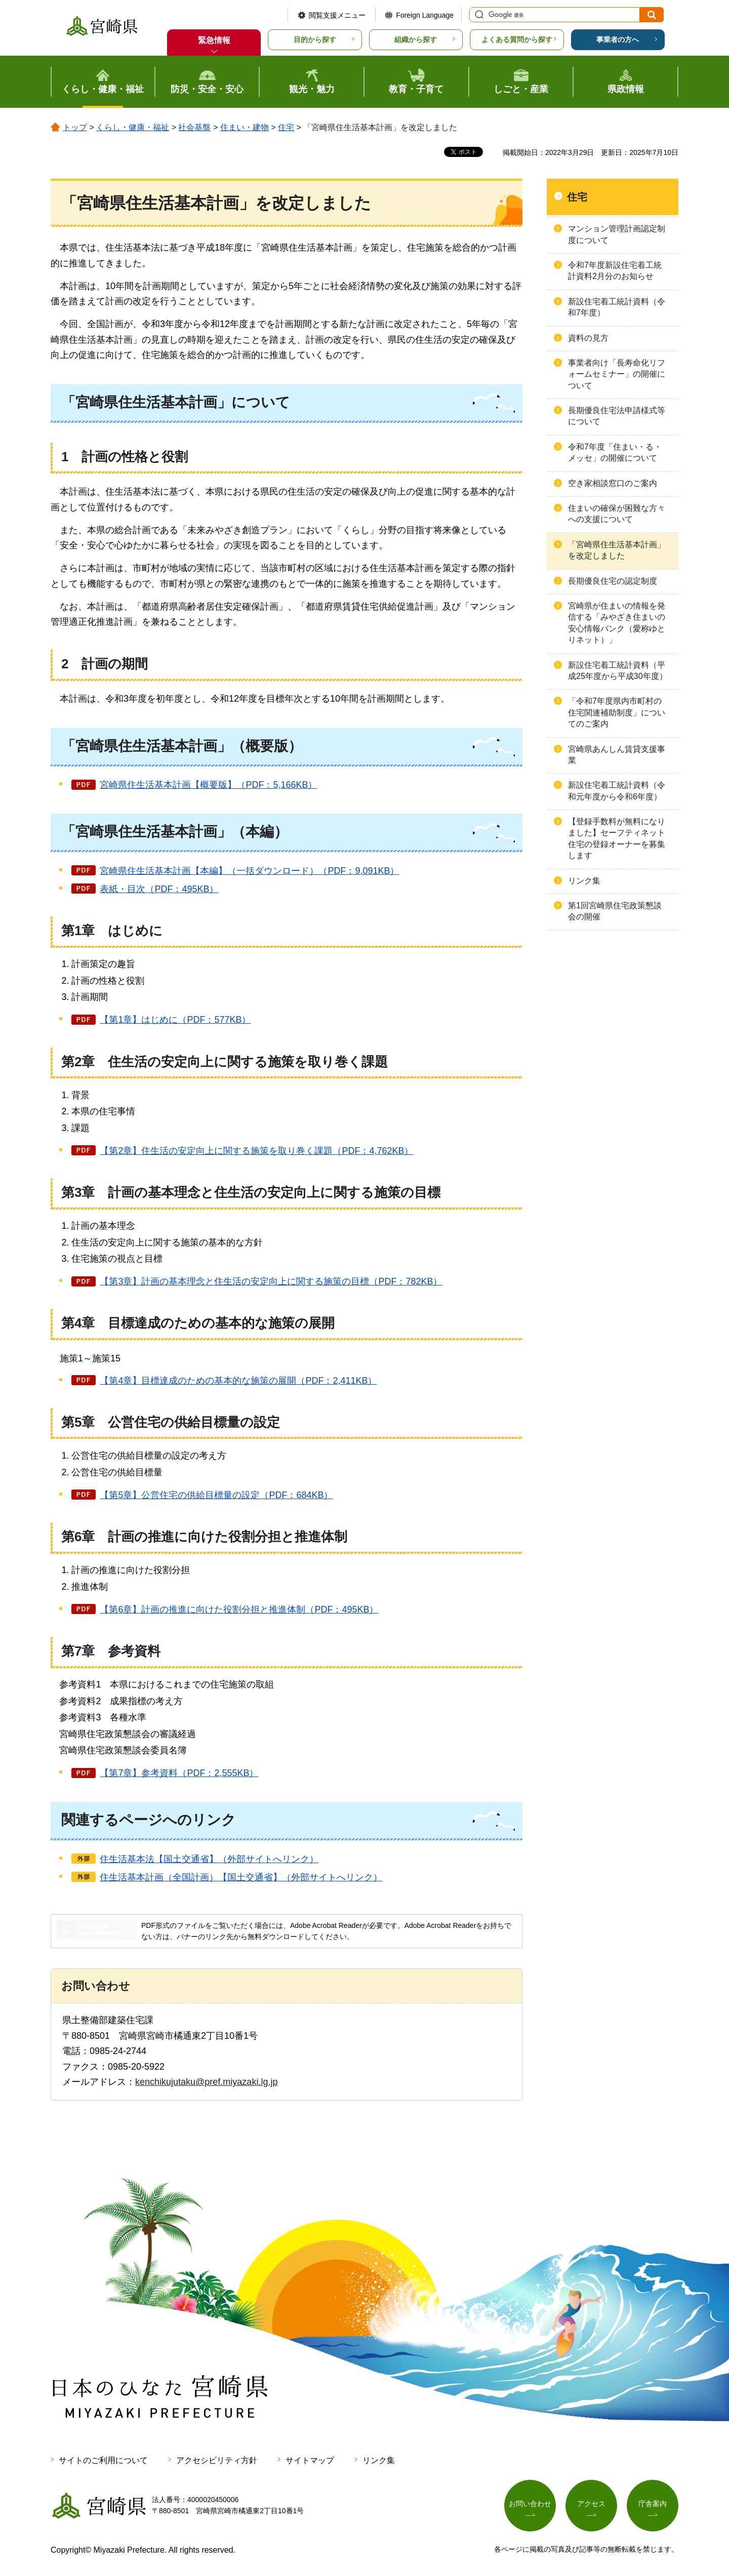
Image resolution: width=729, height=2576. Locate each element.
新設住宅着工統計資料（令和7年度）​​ (616, 307)
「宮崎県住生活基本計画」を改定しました (616, 550)
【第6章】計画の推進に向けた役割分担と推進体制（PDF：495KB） (239, 1609)
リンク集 (584, 880)
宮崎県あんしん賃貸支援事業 (616, 754)
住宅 (286, 127)
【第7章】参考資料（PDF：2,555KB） (179, 1773)
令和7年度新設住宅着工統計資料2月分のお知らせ (615, 270)
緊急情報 (214, 40)
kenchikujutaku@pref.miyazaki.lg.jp (206, 2082)
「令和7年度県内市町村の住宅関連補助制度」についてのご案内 (616, 712)
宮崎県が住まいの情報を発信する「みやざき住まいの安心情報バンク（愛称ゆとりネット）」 (616, 622)
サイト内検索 (477, 14)
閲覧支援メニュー (337, 15)
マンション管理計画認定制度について (616, 234)
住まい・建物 (244, 127)
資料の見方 (588, 338)
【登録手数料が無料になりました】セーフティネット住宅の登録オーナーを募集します (616, 838)
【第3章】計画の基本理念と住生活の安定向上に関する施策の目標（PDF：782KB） (271, 1281)
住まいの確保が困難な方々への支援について (616, 514)
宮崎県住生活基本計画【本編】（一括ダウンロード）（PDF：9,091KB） (249, 871)
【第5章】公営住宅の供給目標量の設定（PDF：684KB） (216, 1495)
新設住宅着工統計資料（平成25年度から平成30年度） (617, 670)
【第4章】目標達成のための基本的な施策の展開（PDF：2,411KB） (238, 1381)
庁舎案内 (652, 2504)
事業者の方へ (617, 39)
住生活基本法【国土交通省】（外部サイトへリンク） (209, 1859)
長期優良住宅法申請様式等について (616, 416)
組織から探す (415, 39)
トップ (75, 127)
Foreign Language (425, 15)
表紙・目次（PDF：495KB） (159, 889)
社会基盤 (194, 127)
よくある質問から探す (516, 39)
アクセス (591, 2504)
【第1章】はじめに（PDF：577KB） (175, 1020)
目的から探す (315, 39)
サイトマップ (310, 2460)
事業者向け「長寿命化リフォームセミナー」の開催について (616, 374)
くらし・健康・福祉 (132, 127)
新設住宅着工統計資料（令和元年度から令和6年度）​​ (616, 790)
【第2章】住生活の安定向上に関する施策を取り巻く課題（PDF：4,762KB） (256, 1151)
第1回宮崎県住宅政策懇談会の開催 (615, 911)
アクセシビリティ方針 (216, 2460)
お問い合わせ (530, 2504)
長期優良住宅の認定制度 (612, 581)
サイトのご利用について (103, 2460)
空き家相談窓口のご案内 (612, 483)
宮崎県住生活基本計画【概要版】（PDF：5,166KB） (208, 785)
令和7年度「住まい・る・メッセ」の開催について (615, 452)
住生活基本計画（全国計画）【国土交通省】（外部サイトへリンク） (241, 1877)
